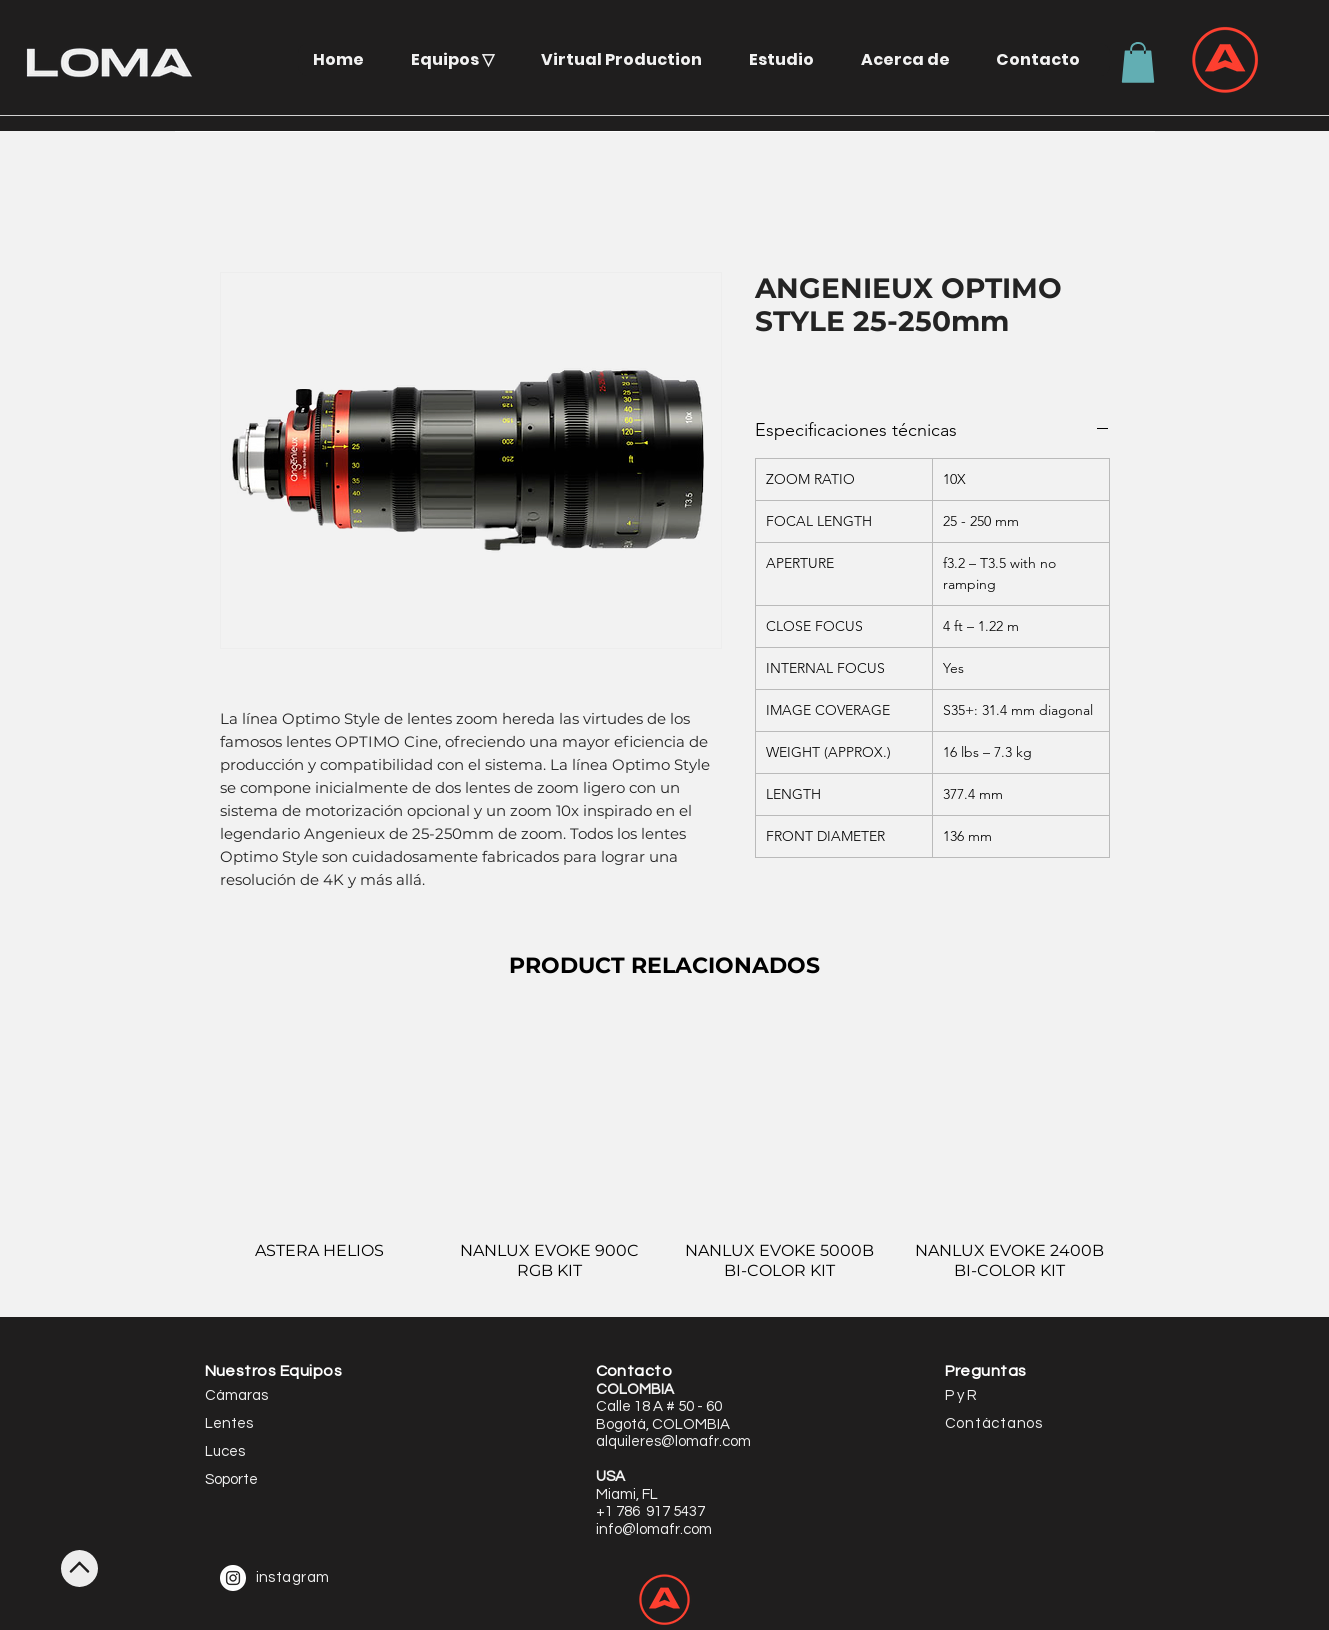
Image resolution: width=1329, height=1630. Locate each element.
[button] (460, 59)
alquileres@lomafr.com (673, 1441)
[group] (665, 1158)
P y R (961, 1395)
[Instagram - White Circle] (233, 1578)
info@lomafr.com (654, 1529)
